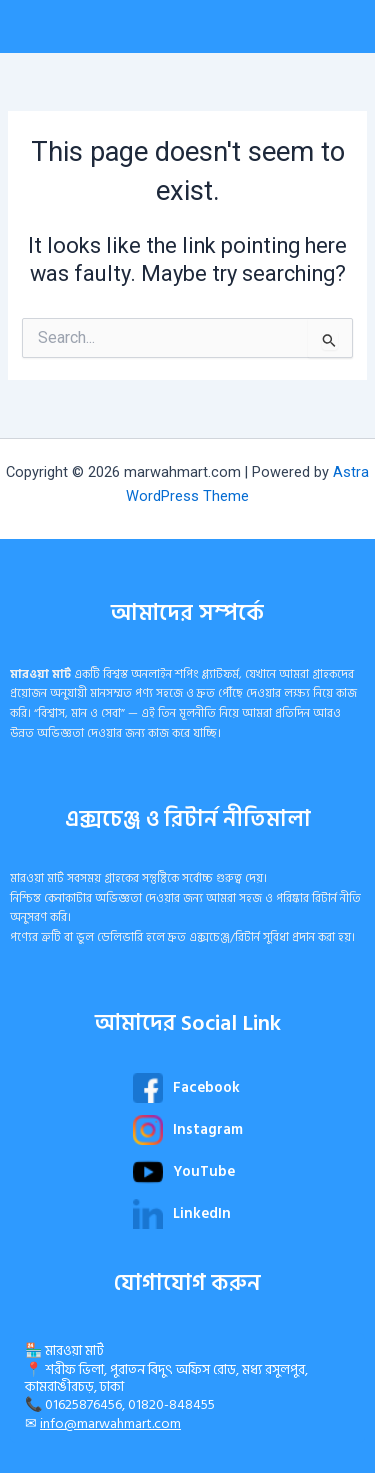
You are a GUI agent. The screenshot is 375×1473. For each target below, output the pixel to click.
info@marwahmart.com (110, 1423)
